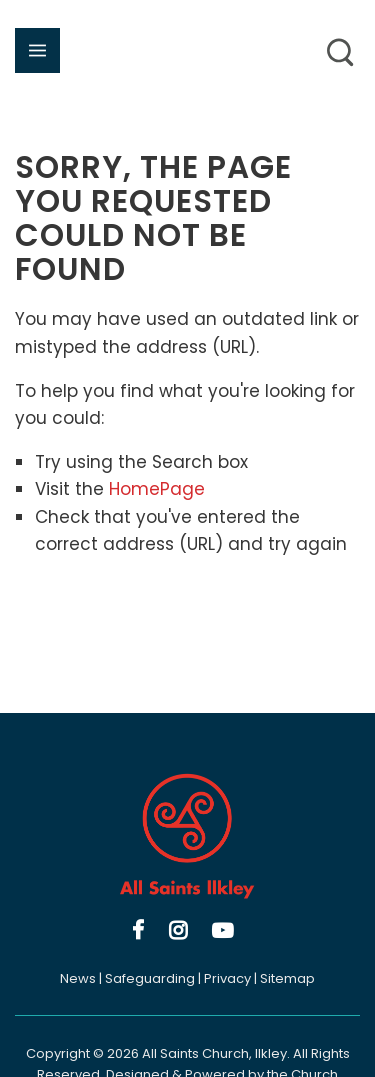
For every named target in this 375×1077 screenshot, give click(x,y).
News (78, 978)
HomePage (157, 489)
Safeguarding (150, 978)
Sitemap (287, 978)
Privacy (227, 978)
